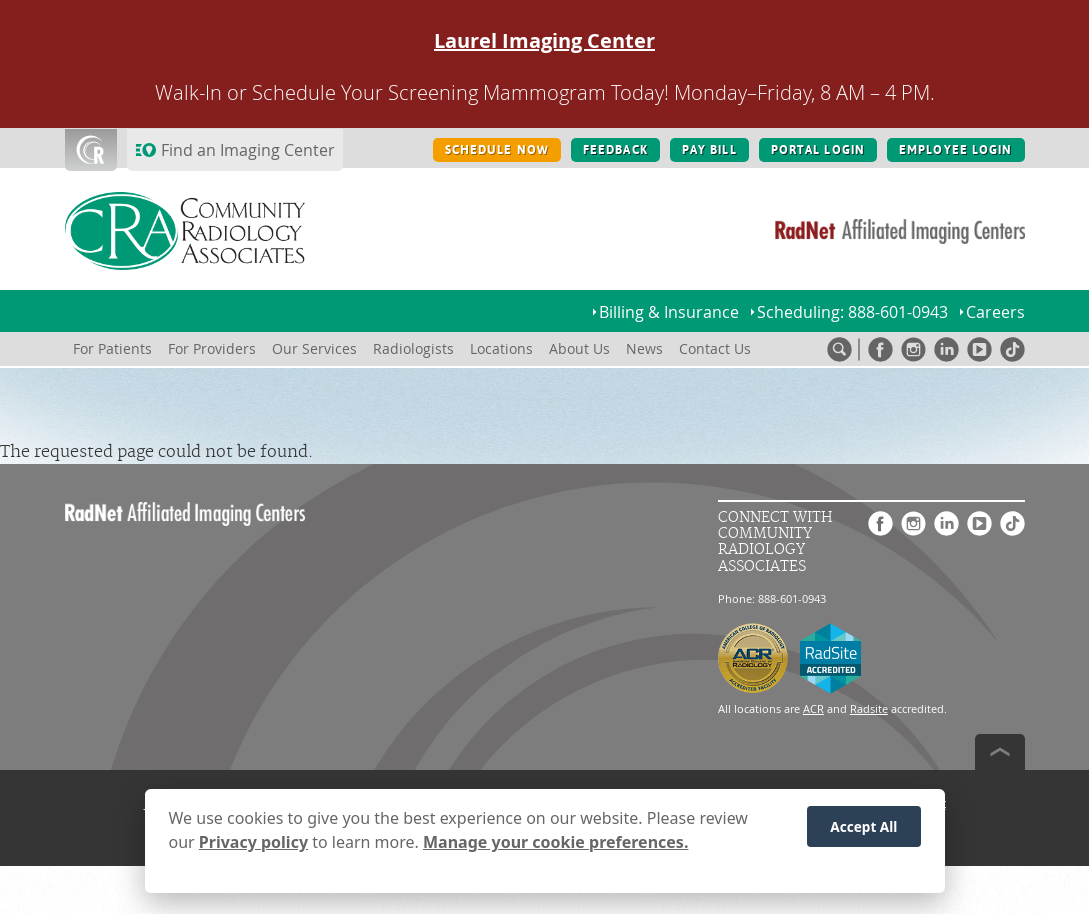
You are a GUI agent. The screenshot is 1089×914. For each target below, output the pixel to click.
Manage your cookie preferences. (555, 850)
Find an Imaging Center (248, 150)
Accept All (863, 834)
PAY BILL (709, 150)
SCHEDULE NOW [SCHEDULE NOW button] (497, 150)
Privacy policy (253, 850)
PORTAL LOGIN (818, 150)
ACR (813, 708)
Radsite (869, 708)
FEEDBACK (615, 150)
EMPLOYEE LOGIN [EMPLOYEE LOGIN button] (956, 150)
